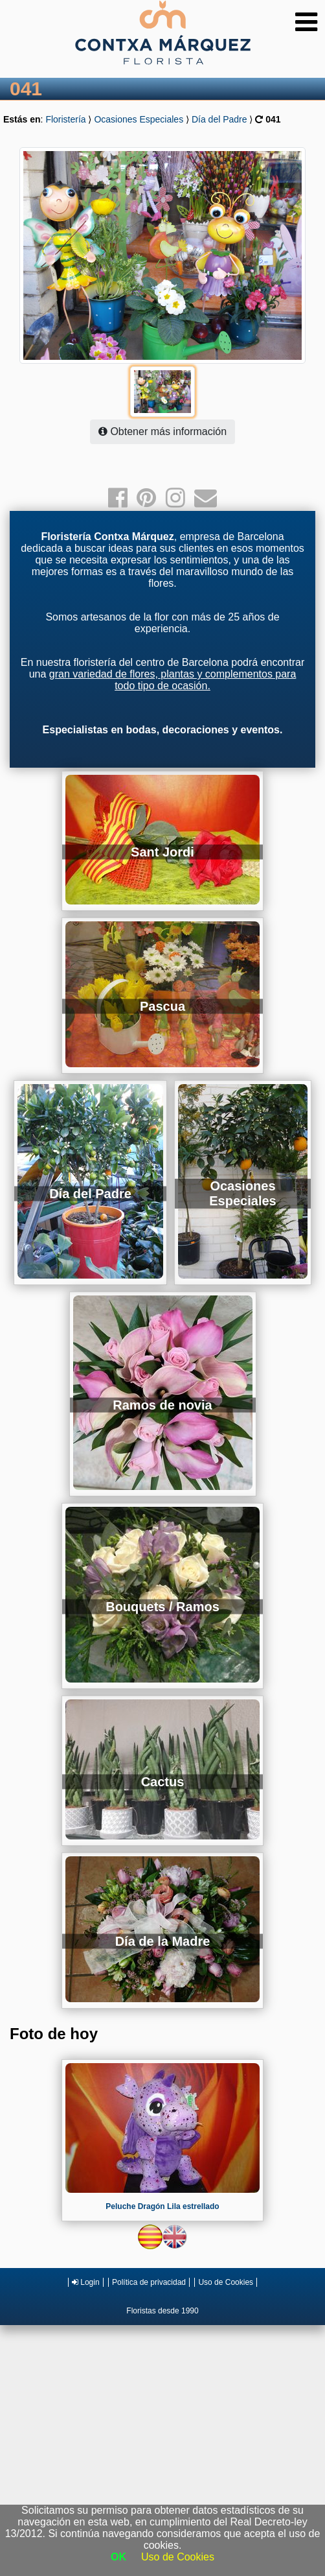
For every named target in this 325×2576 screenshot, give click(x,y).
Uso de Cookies (225, 2282)
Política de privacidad (149, 2282)
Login (86, 2282)
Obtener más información (162, 431)
